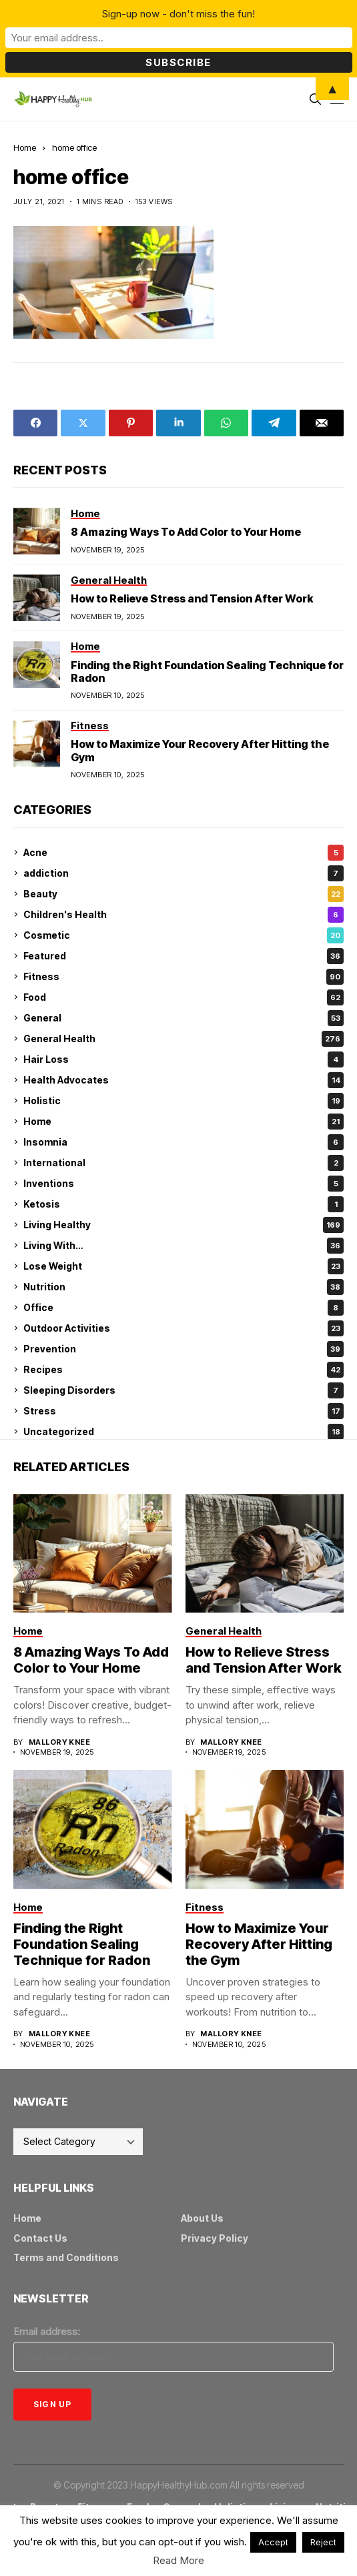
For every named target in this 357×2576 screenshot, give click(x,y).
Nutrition (183, 1287)
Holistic (183, 1101)
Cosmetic (183, 935)
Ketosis (183, 1204)
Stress (183, 1411)
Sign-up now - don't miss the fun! (178, 13)
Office (183, 1308)
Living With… (183, 1246)
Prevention (183, 1349)
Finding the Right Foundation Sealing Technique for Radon (207, 672)
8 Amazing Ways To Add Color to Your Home (186, 531)
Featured (183, 956)
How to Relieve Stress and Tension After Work (192, 598)
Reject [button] (323, 2542)
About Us (202, 2218)
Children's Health (183, 915)
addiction (183, 873)
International (183, 1163)
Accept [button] (273, 2542)
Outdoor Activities (183, 1328)
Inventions (183, 1184)
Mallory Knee (59, 1742)
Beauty (183, 894)
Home (24, 147)
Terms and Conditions (66, 2257)
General (183, 1018)
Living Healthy (183, 1225)
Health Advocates (183, 1080)
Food (183, 997)
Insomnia (183, 1142)
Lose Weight (183, 1266)
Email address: (46, 2331)
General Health (183, 1039)
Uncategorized (183, 1432)
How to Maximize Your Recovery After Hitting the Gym (259, 1944)
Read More (178, 2560)
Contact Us (40, 2238)
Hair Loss (183, 1059)
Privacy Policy (214, 2238)
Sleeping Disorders (183, 1390)
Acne (183, 853)
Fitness (183, 977)
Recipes (183, 1370)
